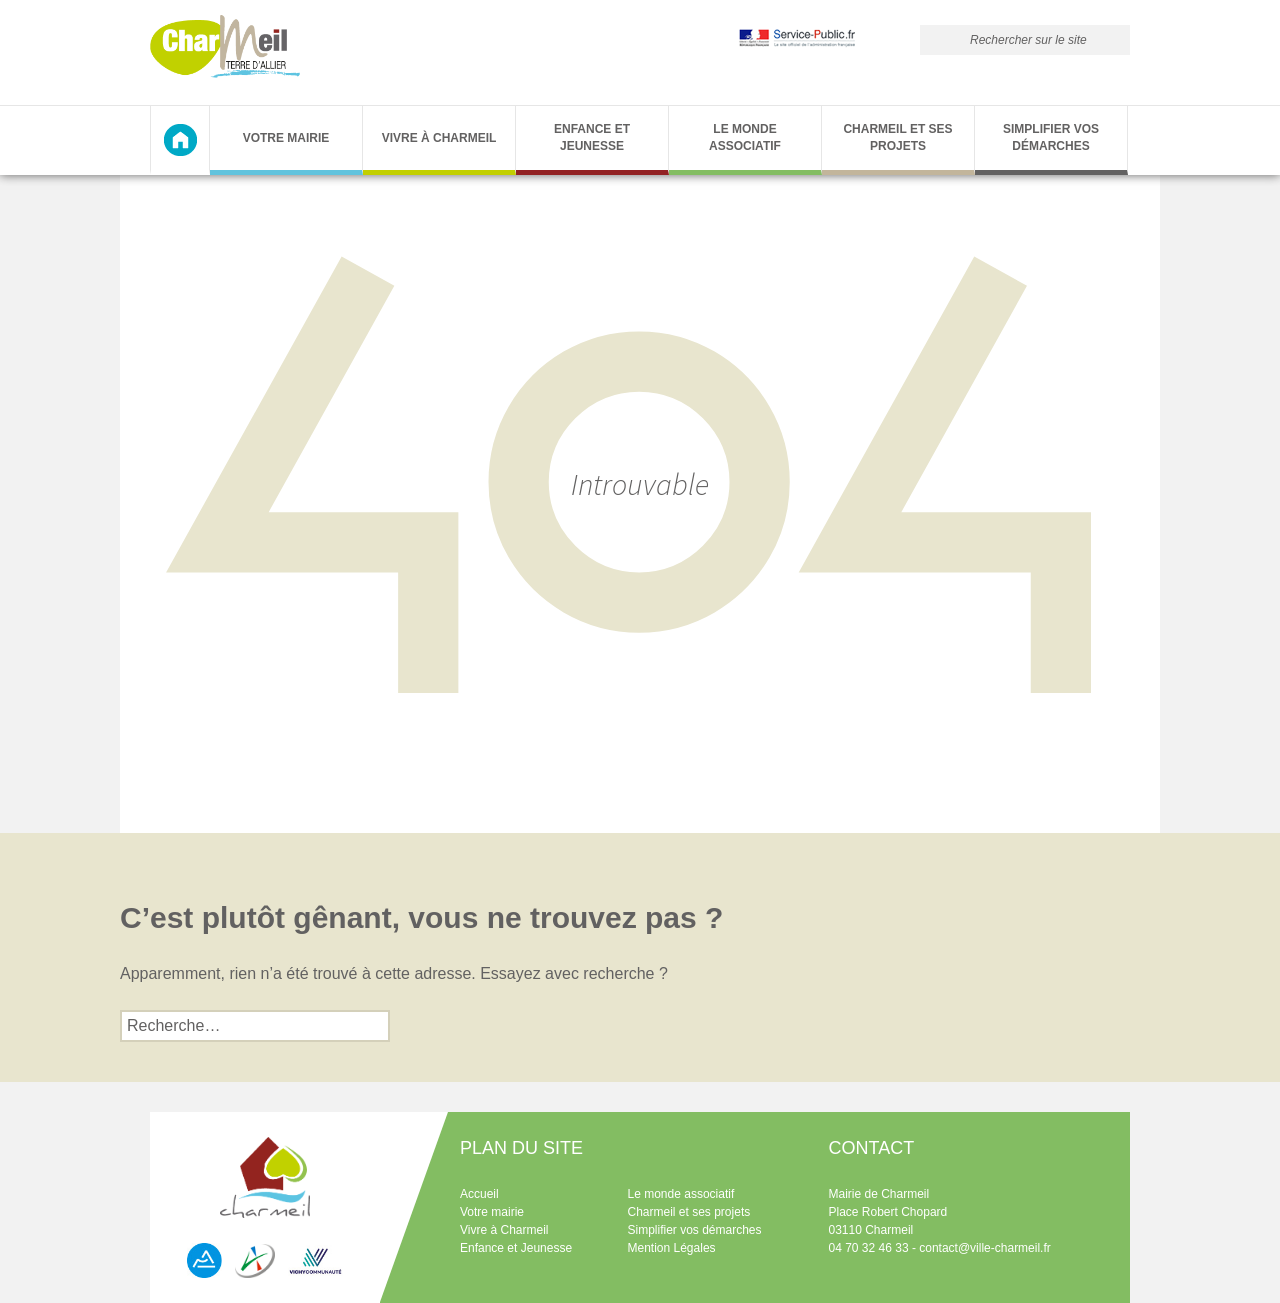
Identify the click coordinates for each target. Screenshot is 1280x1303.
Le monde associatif (745, 137)
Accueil (479, 1194)
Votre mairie (492, 1212)
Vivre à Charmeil (439, 138)
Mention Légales (672, 1248)
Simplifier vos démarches (1051, 137)
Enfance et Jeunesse (592, 137)
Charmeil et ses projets (897, 137)
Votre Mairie (286, 138)
